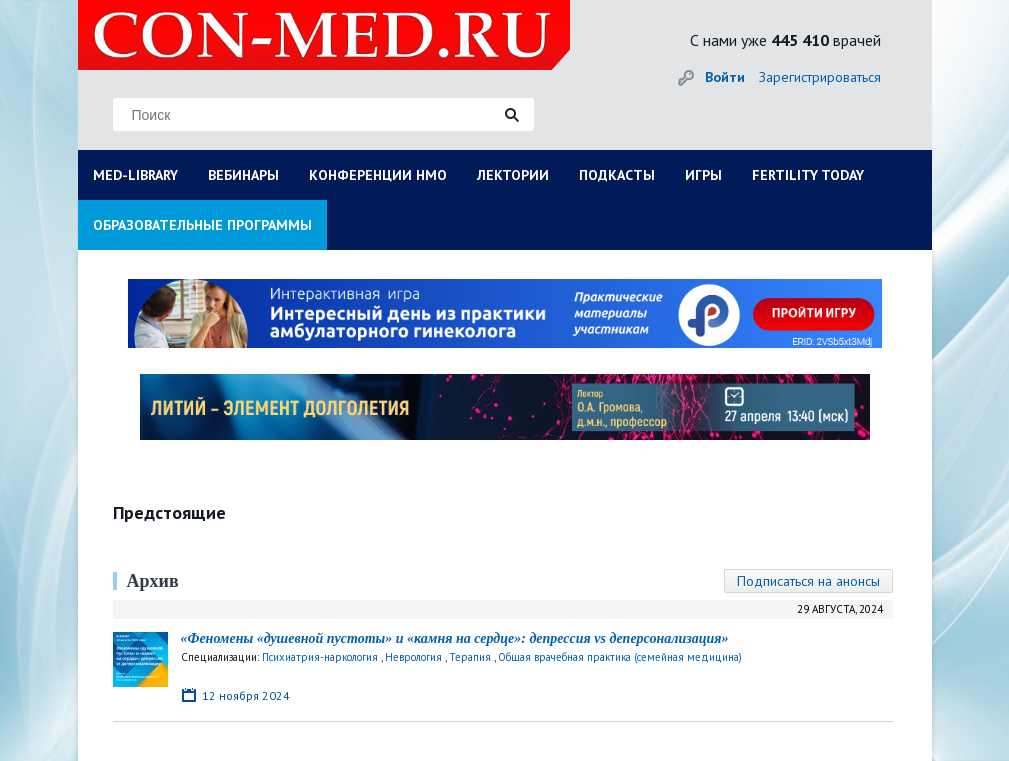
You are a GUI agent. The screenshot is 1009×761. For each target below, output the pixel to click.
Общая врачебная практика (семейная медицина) (620, 657)
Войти (725, 77)
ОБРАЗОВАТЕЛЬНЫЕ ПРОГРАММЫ (202, 225)
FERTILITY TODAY (808, 175)
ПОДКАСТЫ (617, 175)
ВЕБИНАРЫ (243, 175)
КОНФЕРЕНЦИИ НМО (378, 175)
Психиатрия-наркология (320, 657)
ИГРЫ (703, 175)
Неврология (413, 657)
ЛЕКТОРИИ (513, 175)
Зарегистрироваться (820, 77)
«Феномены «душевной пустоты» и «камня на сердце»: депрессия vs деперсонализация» (455, 638)
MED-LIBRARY (135, 175)
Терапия (470, 657)
